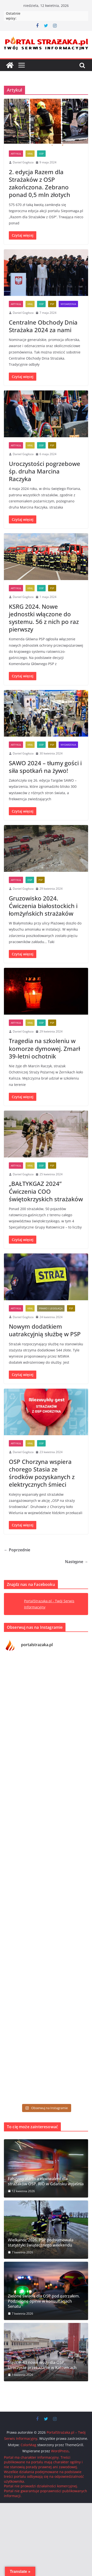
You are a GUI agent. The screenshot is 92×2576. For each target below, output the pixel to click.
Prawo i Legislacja (51, 1308)
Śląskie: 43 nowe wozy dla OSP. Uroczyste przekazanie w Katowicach (42, 2365)
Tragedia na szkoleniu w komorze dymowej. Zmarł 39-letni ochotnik (44, 1048)
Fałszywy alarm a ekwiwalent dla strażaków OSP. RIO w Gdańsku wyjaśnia (46, 2181)
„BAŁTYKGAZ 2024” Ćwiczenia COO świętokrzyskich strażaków (46, 1191)
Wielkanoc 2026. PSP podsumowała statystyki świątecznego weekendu (40, 2242)
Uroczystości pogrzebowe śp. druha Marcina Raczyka (44, 471)
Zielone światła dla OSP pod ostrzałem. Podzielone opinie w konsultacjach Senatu (44, 2301)
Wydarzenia (68, 304)
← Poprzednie (17, 1550)
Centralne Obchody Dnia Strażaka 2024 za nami (43, 326)
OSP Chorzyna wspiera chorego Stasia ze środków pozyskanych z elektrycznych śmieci (42, 1473)
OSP (41, 153)
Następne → (76, 1561)
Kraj (30, 153)
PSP (52, 304)
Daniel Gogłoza (23, 162)
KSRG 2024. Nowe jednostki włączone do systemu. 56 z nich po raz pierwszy (44, 617)
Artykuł (16, 153)
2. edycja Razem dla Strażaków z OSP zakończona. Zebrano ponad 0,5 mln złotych (39, 183)
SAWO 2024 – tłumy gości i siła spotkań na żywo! (45, 767)
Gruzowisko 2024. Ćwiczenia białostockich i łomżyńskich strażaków (43, 905)
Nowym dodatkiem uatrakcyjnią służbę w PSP (45, 1330)
